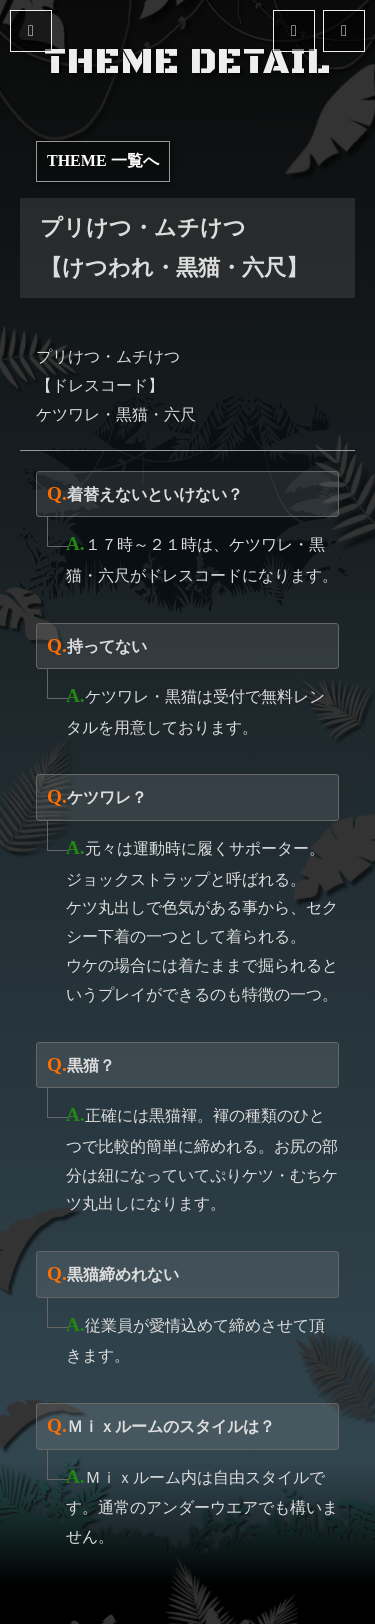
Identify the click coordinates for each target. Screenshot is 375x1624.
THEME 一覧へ (103, 160)
